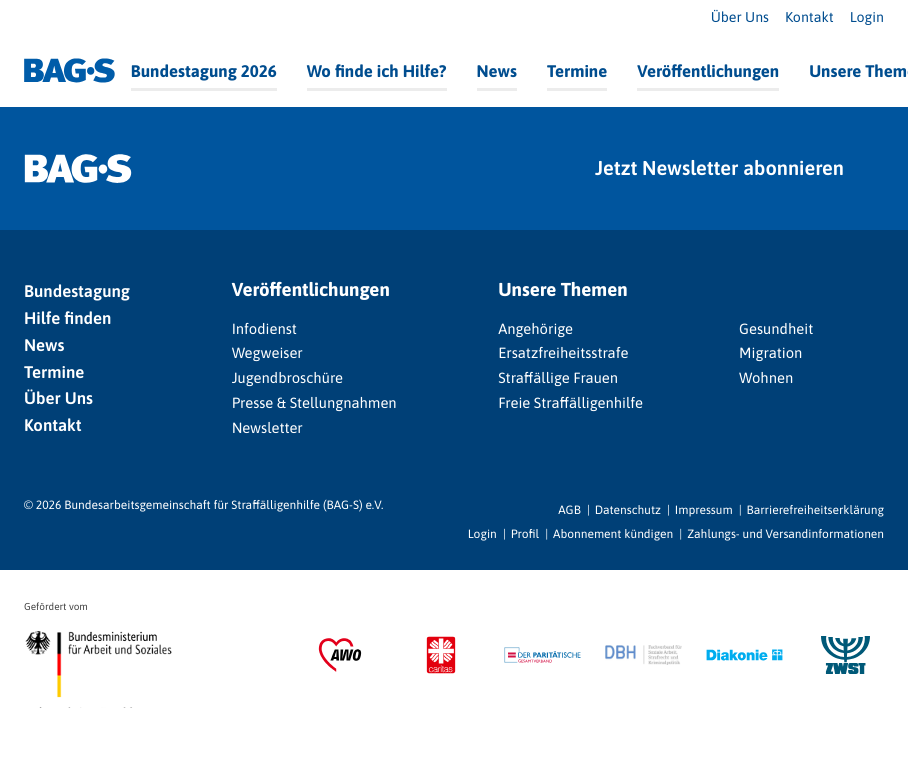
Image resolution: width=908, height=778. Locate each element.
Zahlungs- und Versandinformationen (785, 534)
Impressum (704, 510)
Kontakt (809, 18)
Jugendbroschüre (287, 378)
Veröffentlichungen (708, 71)
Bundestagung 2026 (204, 71)
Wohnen (766, 378)
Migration (770, 353)
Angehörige (535, 329)
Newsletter (267, 428)
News (497, 71)
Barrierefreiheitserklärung (815, 510)
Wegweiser (267, 353)
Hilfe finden (67, 318)
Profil (525, 534)
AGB (569, 510)
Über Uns (740, 18)
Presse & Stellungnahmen (314, 403)
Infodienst (264, 329)
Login (867, 18)
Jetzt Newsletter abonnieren (719, 168)
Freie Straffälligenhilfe (570, 403)
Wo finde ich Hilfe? (377, 71)
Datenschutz (628, 510)
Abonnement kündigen (613, 534)
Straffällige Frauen (558, 378)
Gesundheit (776, 329)
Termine (577, 71)
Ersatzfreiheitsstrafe (563, 353)
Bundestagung (77, 291)
